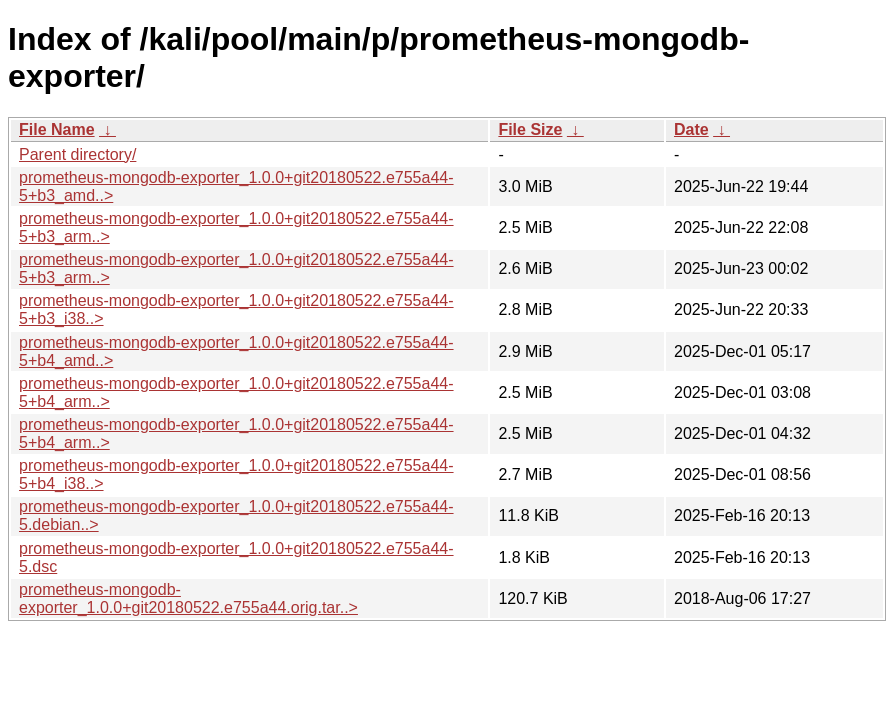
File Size (530, 129)
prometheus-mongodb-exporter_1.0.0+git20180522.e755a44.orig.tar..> (188, 598)
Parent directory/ (77, 154)
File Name (57, 129)
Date (691, 129)
